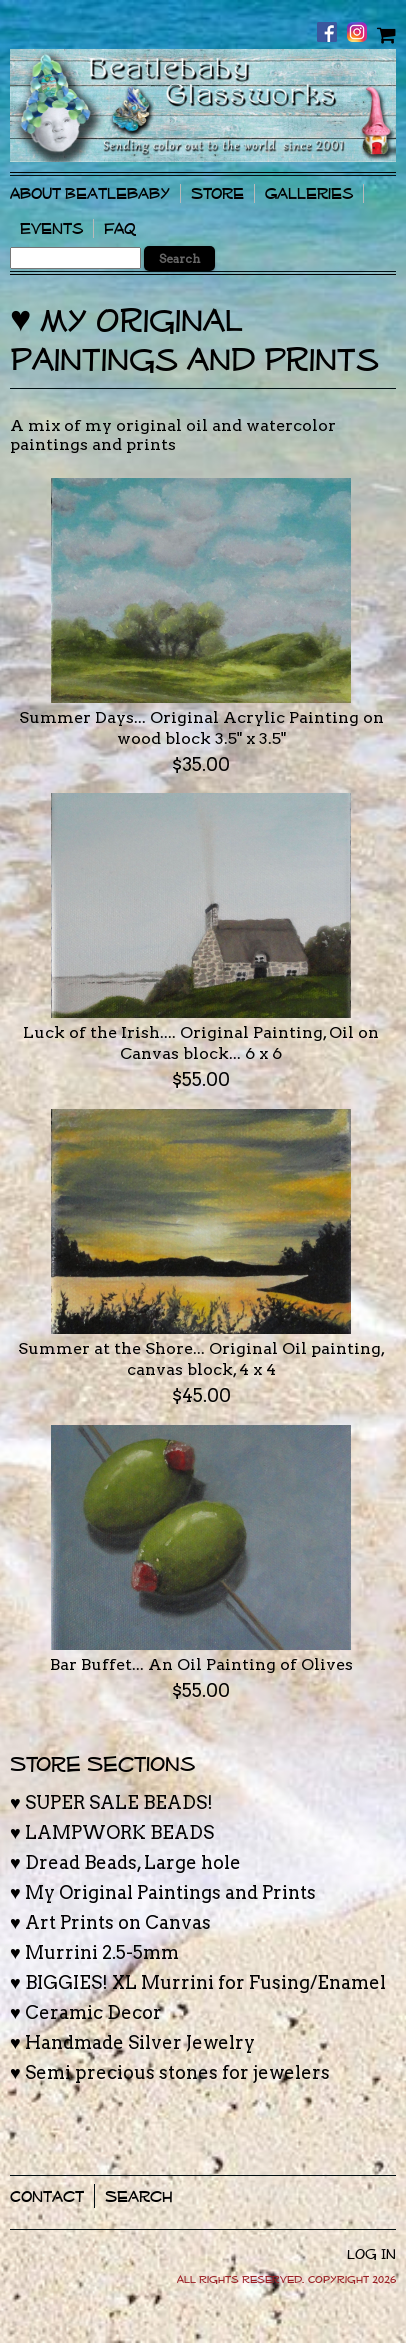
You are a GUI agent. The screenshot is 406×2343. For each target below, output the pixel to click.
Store (217, 193)
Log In (371, 2254)
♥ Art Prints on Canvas (110, 1922)
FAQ (120, 228)
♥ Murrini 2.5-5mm (94, 1952)
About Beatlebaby (90, 193)
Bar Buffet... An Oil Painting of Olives (201, 1664)
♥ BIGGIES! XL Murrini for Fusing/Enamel (198, 1982)
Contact (47, 2196)
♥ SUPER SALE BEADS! (111, 1802)
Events (51, 228)
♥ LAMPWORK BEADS (112, 1832)
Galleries (309, 193)
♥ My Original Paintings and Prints (163, 1892)
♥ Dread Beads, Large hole (125, 1862)
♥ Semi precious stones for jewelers (170, 2072)
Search (139, 2196)
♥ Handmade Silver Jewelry (132, 2042)
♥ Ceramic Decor (86, 2012)
